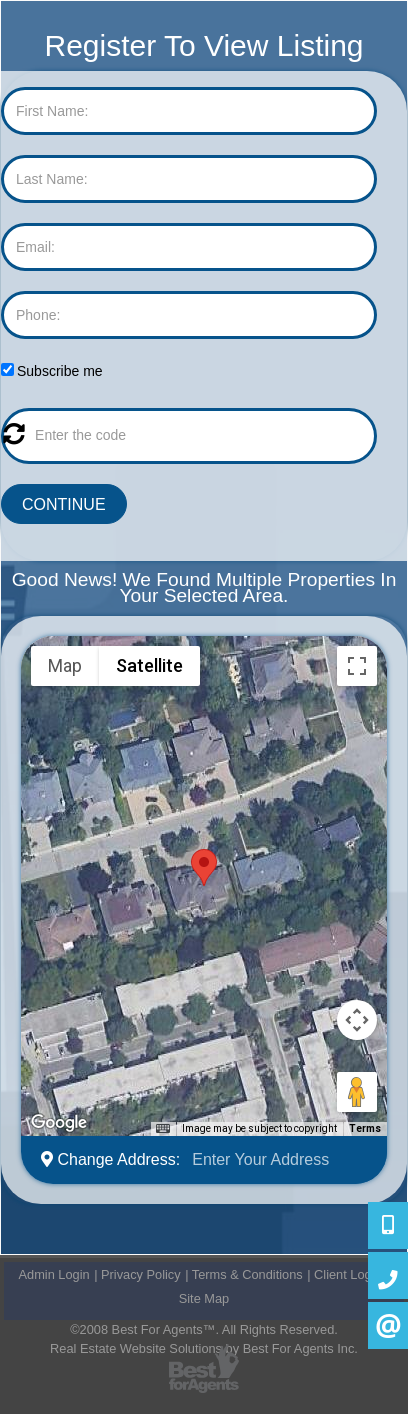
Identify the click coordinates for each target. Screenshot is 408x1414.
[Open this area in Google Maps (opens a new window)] (59, 1123)
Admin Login (54, 1274)
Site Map (204, 1298)
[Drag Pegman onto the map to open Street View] (357, 1092)
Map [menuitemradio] (65, 665)
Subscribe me (60, 371)
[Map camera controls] (357, 1020)
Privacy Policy (141, 1274)
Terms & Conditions (247, 1274)
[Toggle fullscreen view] (357, 666)
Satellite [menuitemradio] (149, 665)
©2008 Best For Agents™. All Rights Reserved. (204, 1329)
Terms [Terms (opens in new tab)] (365, 1128)
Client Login (348, 1274)
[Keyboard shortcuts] (163, 1129)
